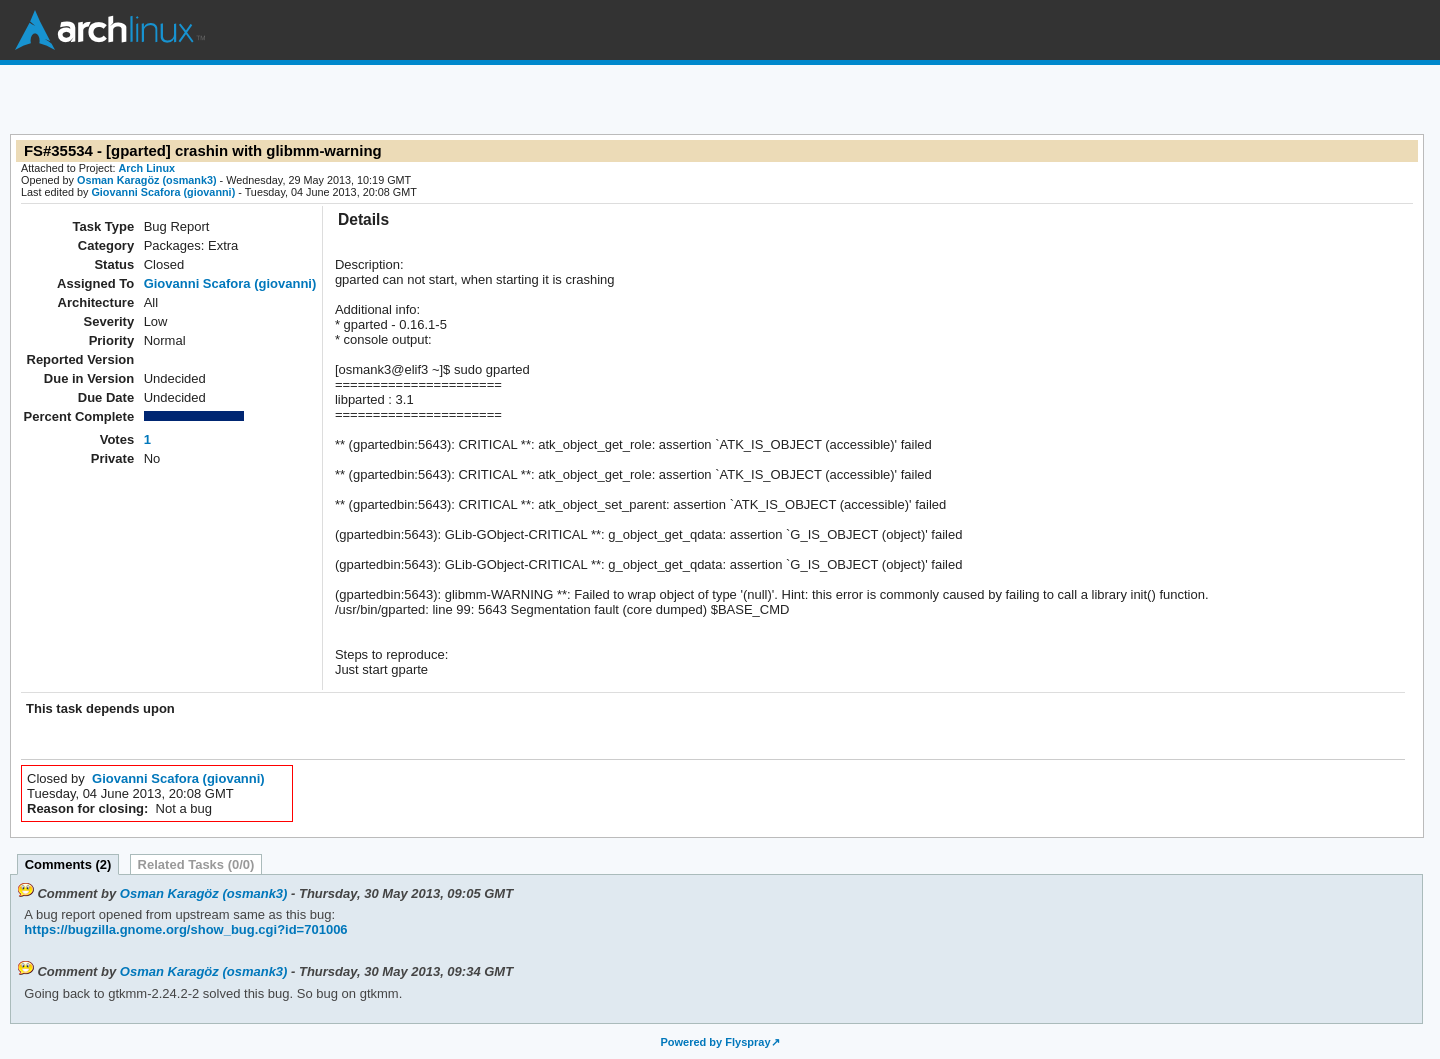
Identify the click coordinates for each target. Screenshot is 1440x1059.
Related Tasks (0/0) (196, 864)
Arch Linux (110, 30)
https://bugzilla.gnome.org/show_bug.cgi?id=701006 (185, 929)
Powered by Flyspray (715, 1042)
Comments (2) (68, 864)
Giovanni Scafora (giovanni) (163, 192)
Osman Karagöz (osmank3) (147, 180)
